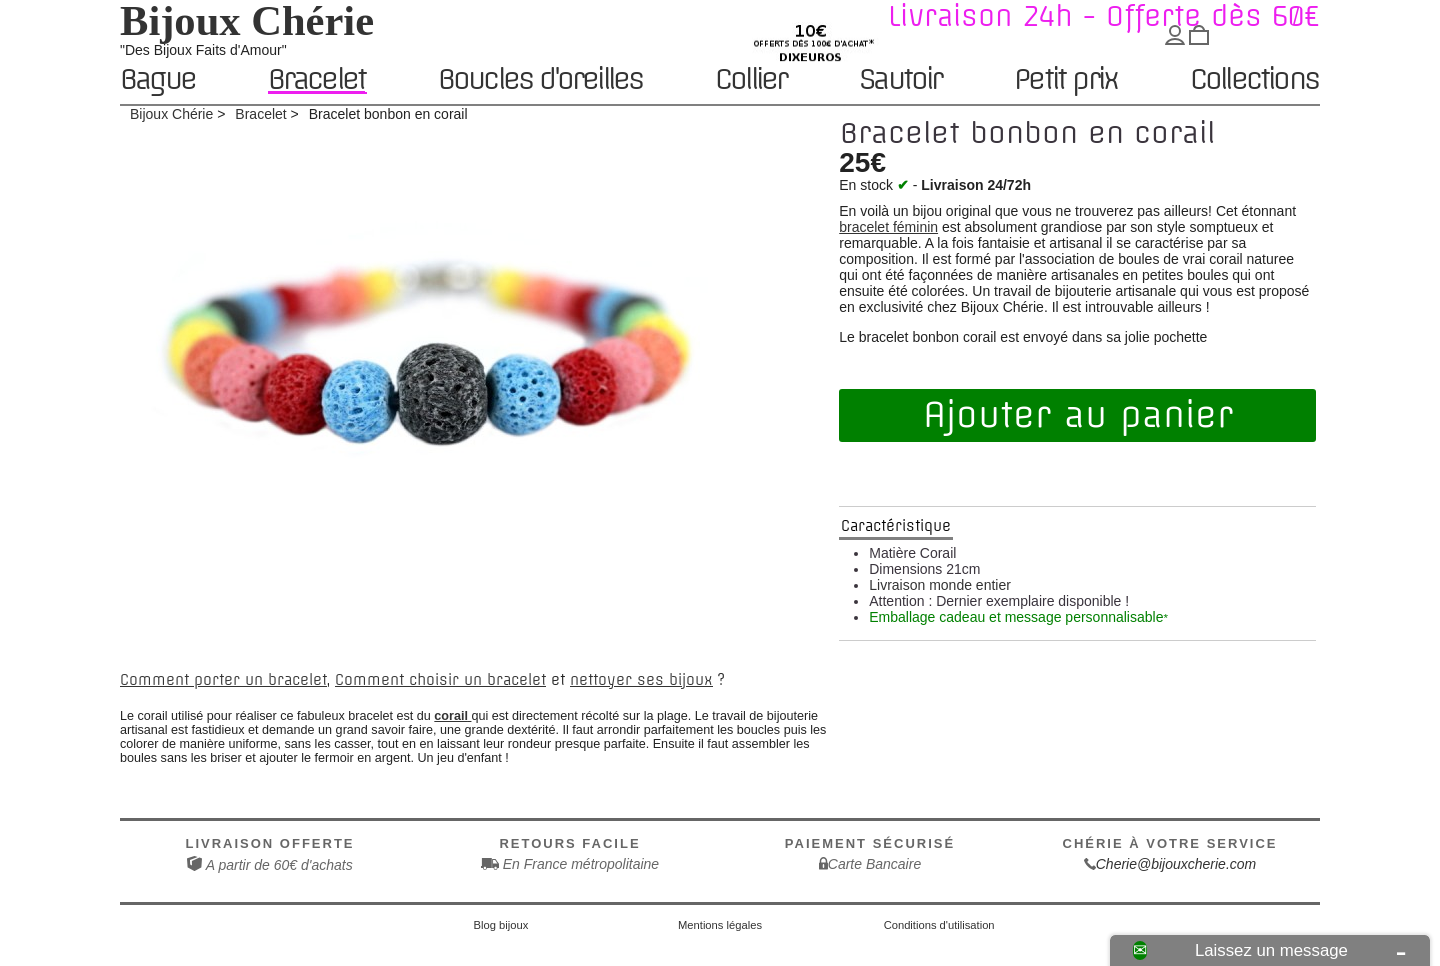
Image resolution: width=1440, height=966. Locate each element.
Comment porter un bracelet (223, 680)
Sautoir (900, 80)
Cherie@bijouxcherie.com (1176, 864)
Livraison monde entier (940, 585)
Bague (157, 80)
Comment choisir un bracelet (440, 680)
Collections (1254, 80)
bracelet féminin (888, 227)
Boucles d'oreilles (540, 80)
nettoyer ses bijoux (641, 680)
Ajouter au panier (1078, 415)
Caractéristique (896, 526)
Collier (750, 80)
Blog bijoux (501, 925)
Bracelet (317, 79)
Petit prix (1065, 80)
